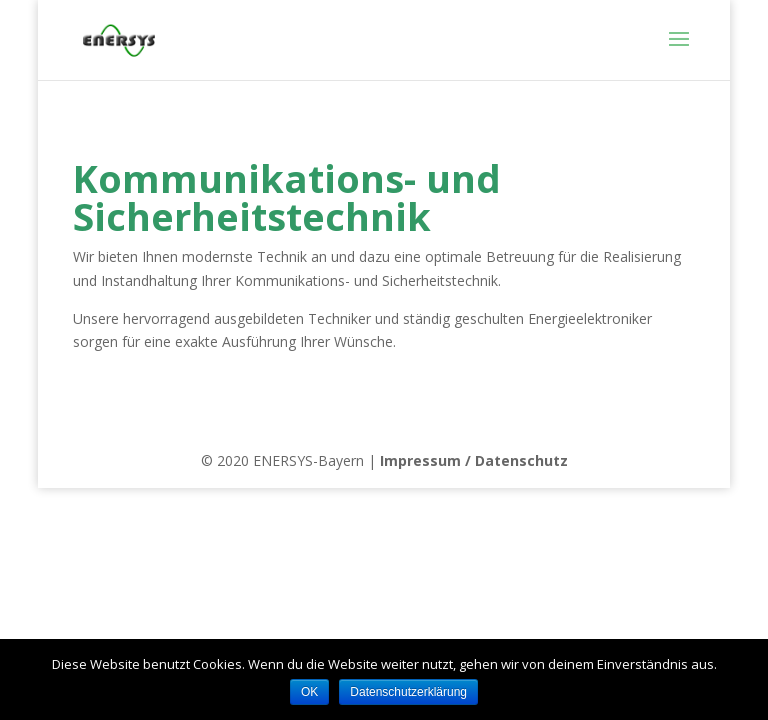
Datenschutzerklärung (408, 692)
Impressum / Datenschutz (474, 460)
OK (309, 692)
